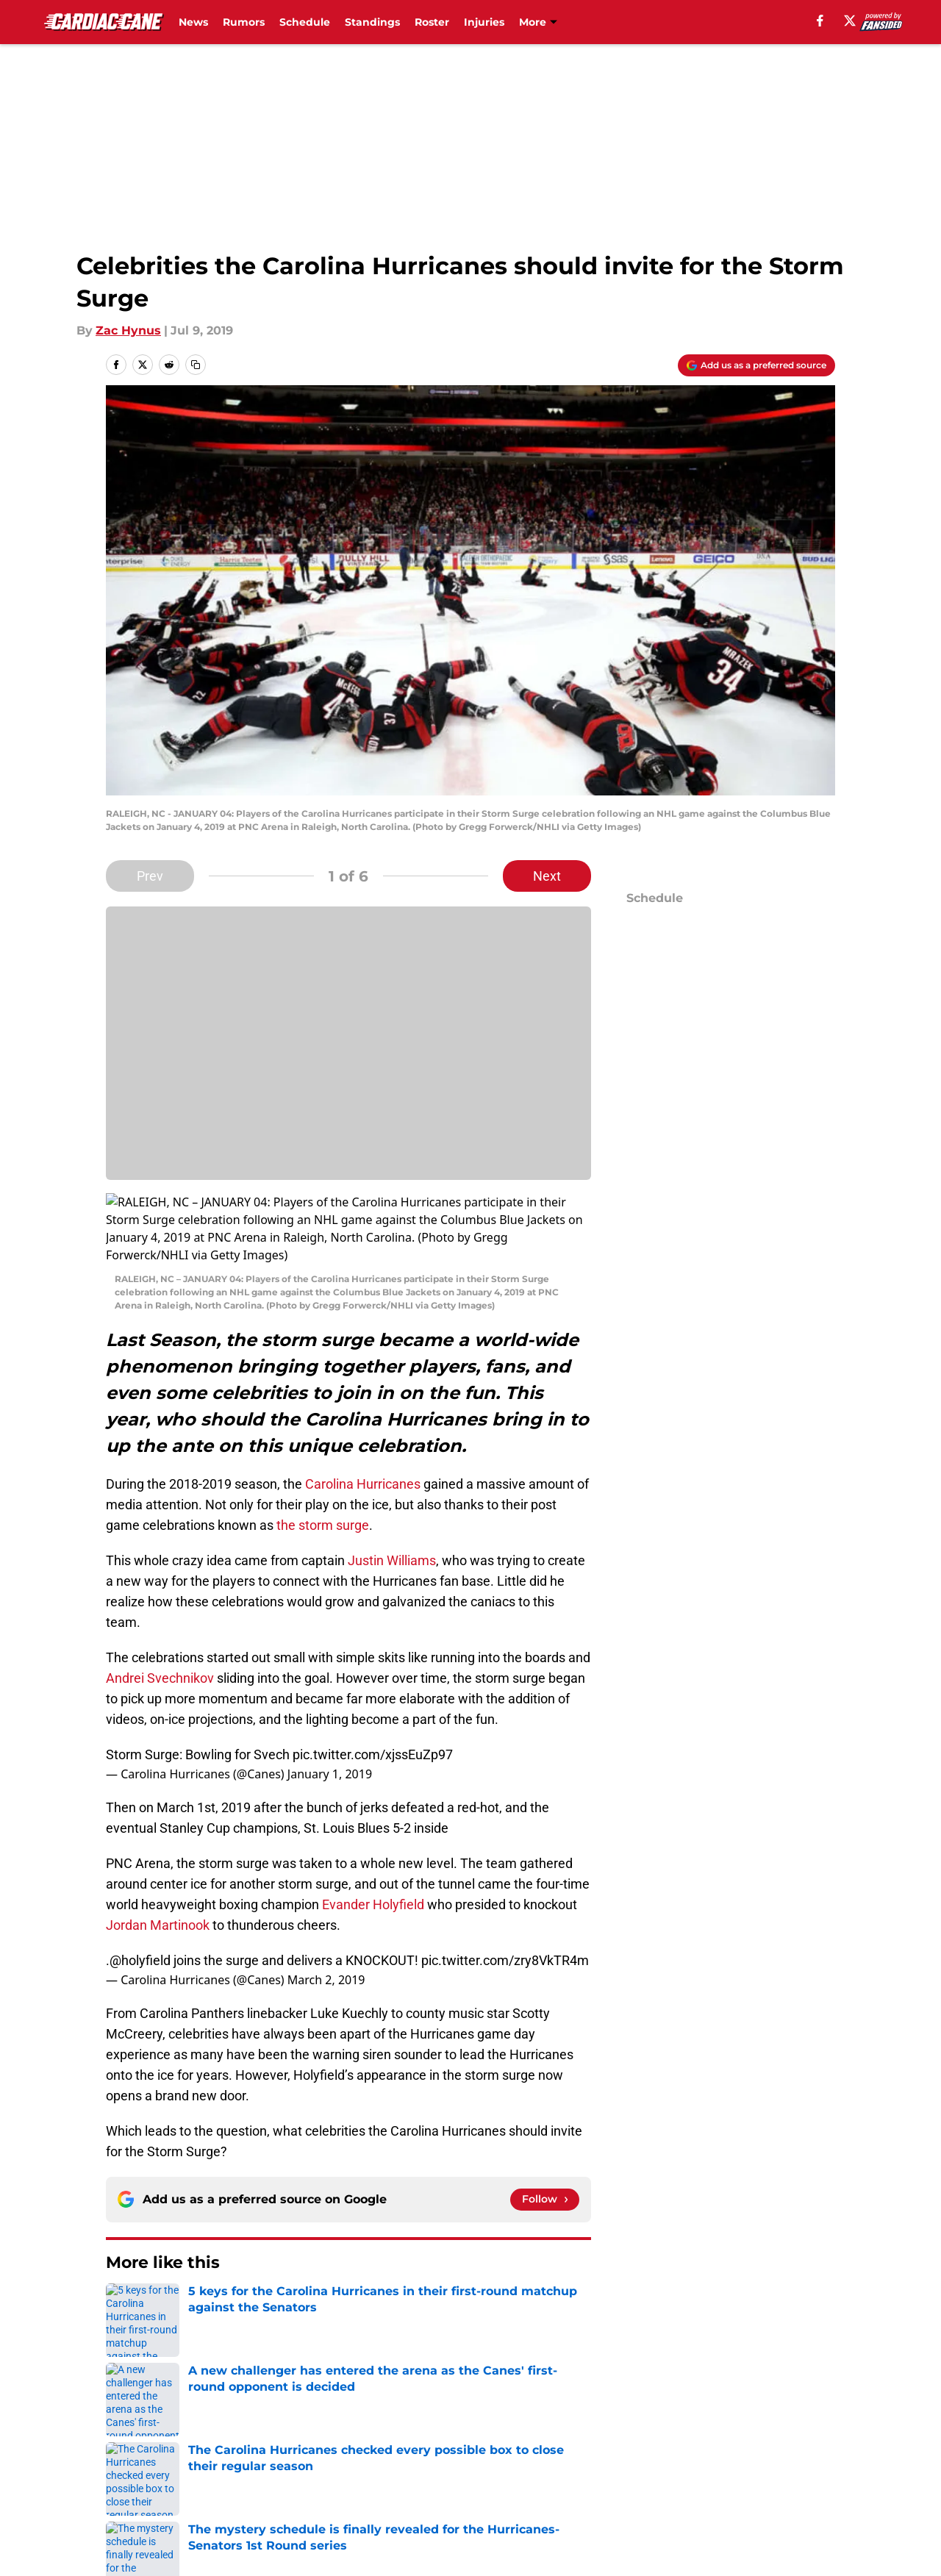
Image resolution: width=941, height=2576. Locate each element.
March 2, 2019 (326, 1909)
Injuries (484, 22)
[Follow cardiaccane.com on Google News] (544, 2129)
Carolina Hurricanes (363, 1413)
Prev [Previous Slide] (150, 876)
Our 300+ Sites (639, 2371)
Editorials (179, 2268)
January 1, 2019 (329, 1703)
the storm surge (322, 1454)
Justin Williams (392, 1490)
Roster (432, 22)
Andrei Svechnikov (161, 1607)
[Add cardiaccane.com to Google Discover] (756, 365)
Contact (463, 2371)
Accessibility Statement (173, 2425)
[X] (850, 20)
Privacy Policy (341, 2398)
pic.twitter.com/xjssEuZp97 (373, 1684)
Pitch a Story (140, 2398)
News (193, 22)
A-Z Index (329, 2425)
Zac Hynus (128, 330)
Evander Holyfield (373, 1834)
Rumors (244, 22)
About (121, 2371)
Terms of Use (479, 2398)
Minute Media (95, 2464)
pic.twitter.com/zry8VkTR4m (505, 1889)
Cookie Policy (636, 2398)
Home (122, 2268)
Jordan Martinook (158, 1854)
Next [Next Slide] (547, 876)
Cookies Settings (489, 2425)
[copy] (195, 364)
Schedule (304, 22)
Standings (372, 22)
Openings (328, 2371)
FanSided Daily (784, 2371)
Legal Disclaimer (789, 2398)
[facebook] (820, 20)
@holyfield (140, 1889)
